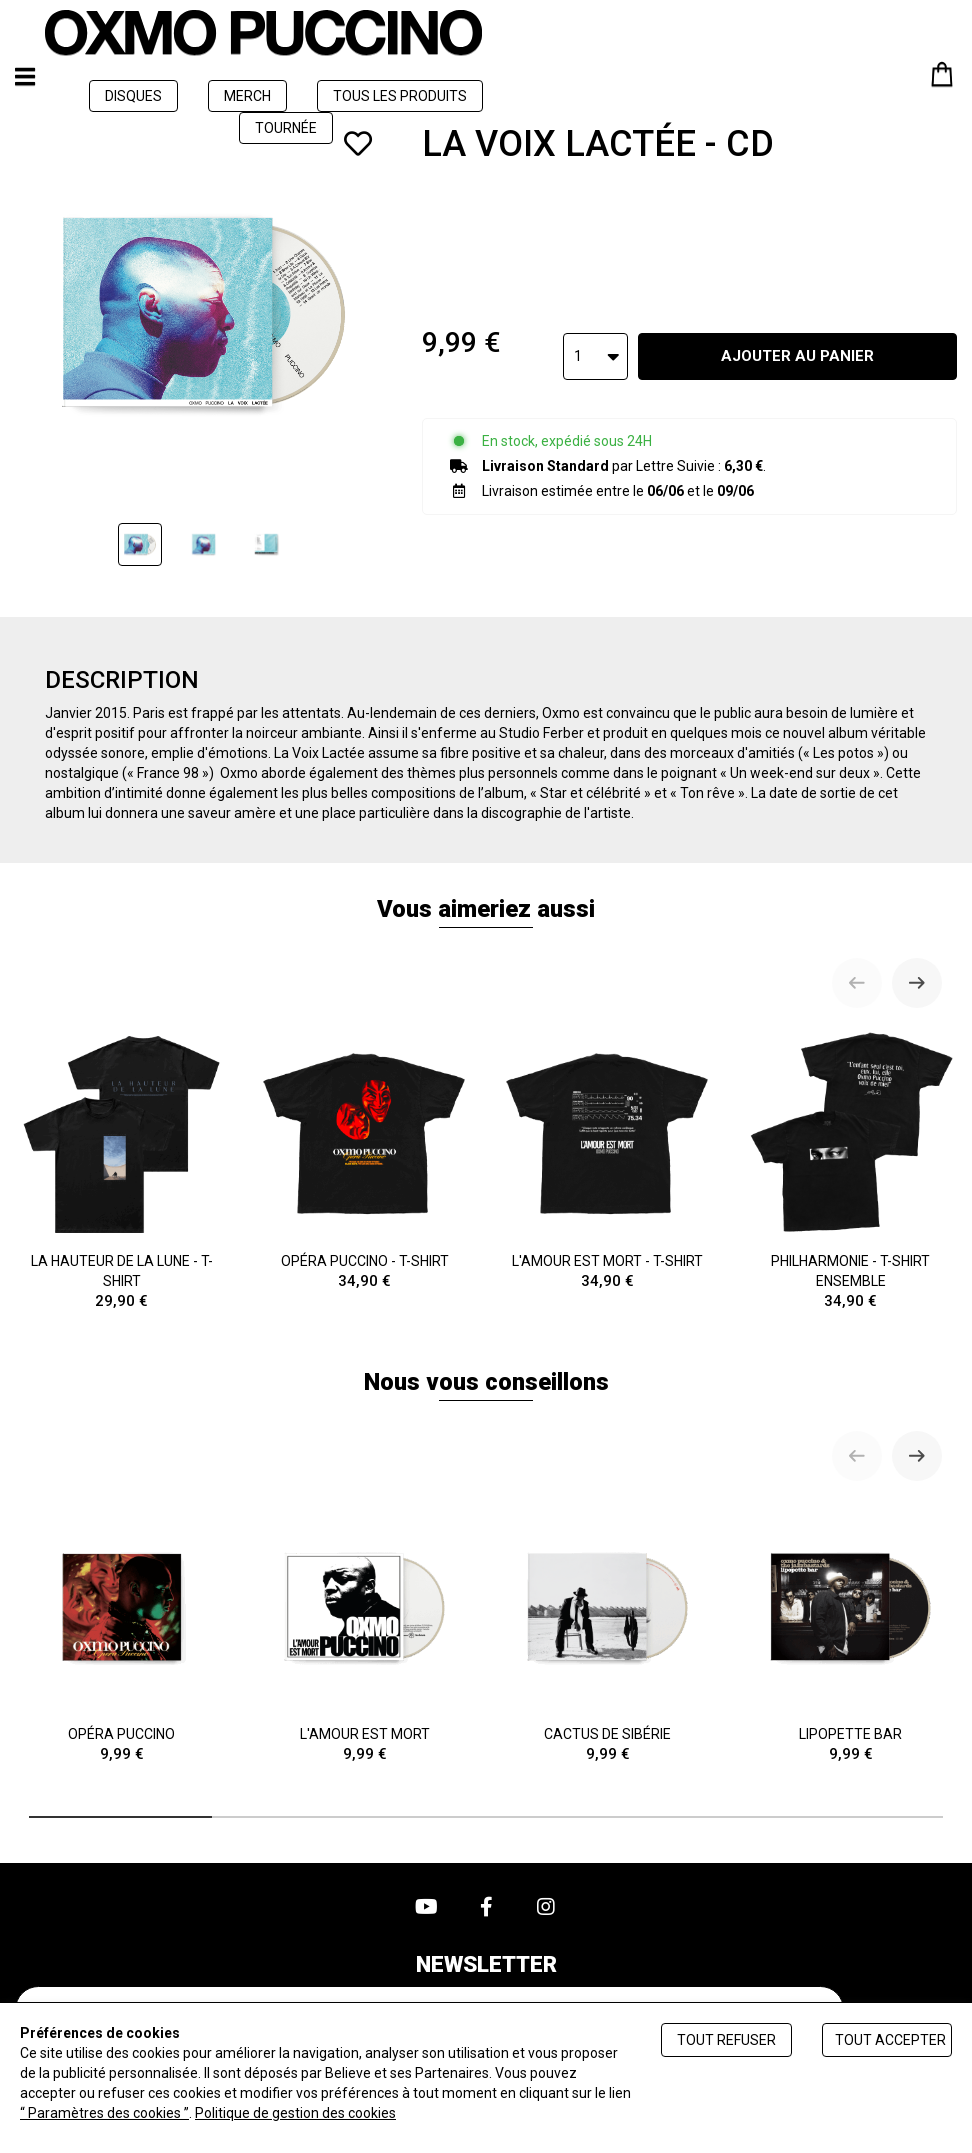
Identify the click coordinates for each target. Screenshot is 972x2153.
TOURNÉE (286, 128)
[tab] (120, 1817)
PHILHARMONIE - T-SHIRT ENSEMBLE (850, 1169)
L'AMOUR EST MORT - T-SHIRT (607, 1159)
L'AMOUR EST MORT (364, 1632)
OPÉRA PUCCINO (121, 1632)
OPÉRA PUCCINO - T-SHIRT (364, 1159)
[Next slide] (917, 983)
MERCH (247, 96)
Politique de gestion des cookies (295, 2113)
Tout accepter (890, 2040)
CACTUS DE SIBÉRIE (607, 1632)
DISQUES (133, 96)
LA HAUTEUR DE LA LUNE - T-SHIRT (121, 1169)
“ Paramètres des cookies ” (104, 2113)
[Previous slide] (857, 983)
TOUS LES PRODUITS (400, 96)
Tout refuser (726, 2040)
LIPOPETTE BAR (850, 1632)
